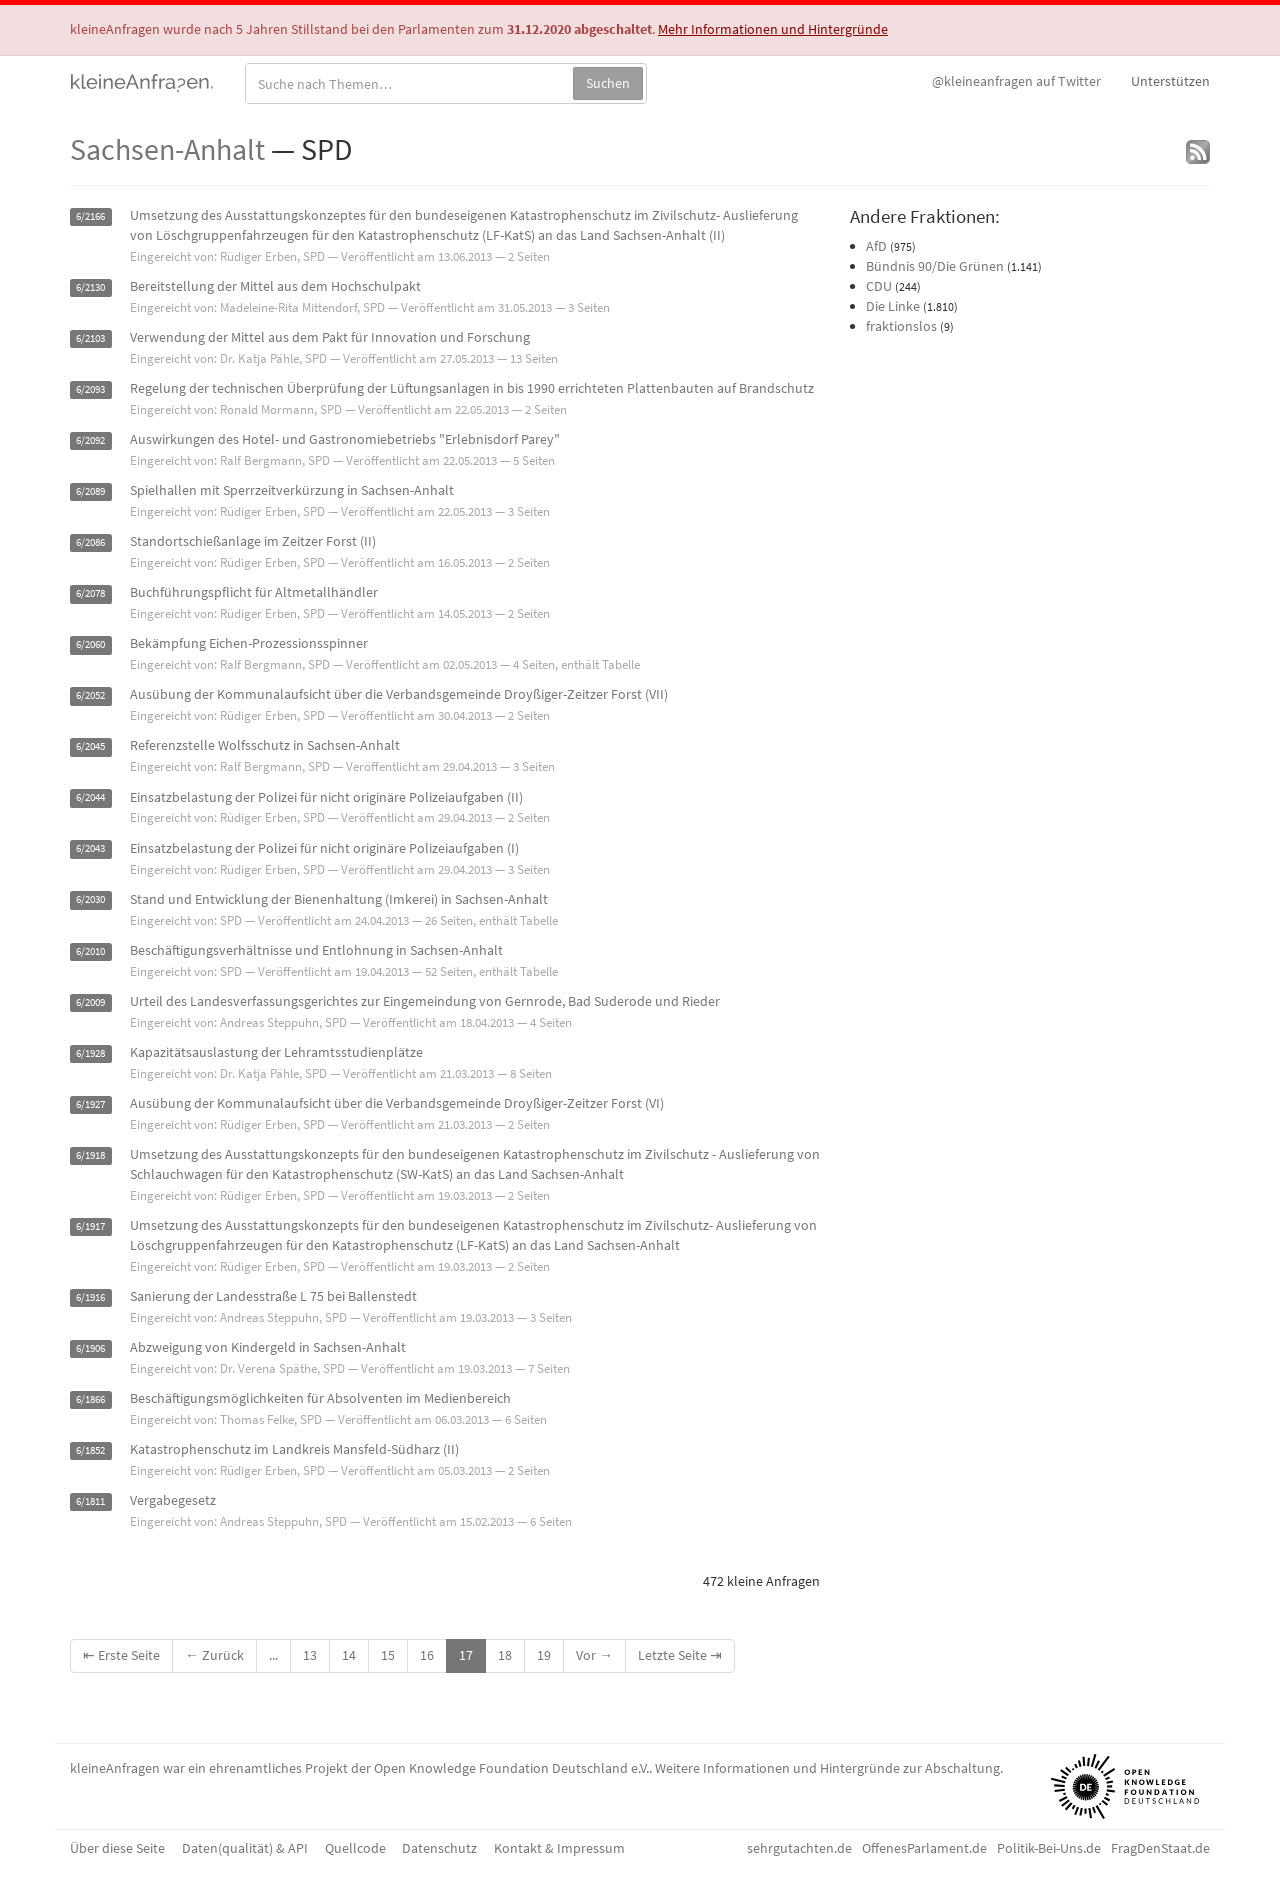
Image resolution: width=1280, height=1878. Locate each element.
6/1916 (90, 1297)
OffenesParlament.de (924, 1848)
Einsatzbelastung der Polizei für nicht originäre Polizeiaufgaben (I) (324, 848)
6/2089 (90, 491)
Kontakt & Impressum (559, 1848)
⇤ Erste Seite (121, 1655)
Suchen (608, 83)
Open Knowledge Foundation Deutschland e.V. (511, 1768)
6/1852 (90, 1450)
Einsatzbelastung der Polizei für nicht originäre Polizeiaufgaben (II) (326, 797)
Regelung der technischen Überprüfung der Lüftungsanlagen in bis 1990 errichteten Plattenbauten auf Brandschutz (472, 388)
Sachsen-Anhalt (167, 149)
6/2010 (90, 951)
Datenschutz (439, 1848)
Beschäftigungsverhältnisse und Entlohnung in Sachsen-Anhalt (316, 950)
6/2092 (90, 440)
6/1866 (90, 1399)
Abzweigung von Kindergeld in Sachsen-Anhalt (268, 1347)
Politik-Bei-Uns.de (1049, 1848)
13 (310, 1655)
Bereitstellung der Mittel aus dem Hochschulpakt (275, 286)
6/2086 (90, 542)
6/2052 (90, 695)
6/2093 (90, 389)
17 (466, 1655)
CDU (879, 286)
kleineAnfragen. (142, 81)
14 (349, 1655)
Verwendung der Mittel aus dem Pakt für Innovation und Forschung (330, 337)
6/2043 (90, 849)
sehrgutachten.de (799, 1848)
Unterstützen (1170, 81)
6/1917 (90, 1226)
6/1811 (90, 1501)
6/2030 (90, 900)
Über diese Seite (117, 1848)
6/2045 (90, 746)
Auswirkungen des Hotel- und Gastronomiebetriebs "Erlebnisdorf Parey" (345, 439)
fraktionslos (901, 326)
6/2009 (90, 1002)
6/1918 (90, 1155)
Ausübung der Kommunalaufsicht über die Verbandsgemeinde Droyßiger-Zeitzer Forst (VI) (397, 1103)
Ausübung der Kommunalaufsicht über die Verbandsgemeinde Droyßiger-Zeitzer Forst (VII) (399, 694)
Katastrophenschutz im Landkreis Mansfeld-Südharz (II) (294, 1449)
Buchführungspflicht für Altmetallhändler (254, 592)
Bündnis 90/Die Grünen (935, 266)
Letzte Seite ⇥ (680, 1655)
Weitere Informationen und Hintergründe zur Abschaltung (827, 1768)
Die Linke (893, 306)
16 (427, 1655)
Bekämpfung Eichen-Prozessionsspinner (249, 643)
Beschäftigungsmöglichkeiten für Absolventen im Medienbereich (320, 1398)
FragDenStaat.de (1160, 1848)
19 (544, 1655)
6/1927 (90, 1104)
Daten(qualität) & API (245, 1848)
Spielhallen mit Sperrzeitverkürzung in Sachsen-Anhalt (292, 490)
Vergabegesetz (173, 1500)
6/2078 (90, 593)
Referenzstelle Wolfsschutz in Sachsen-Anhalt (265, 745)
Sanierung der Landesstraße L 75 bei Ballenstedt (273, 1296)
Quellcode (355, 1848)
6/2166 (90, 216)
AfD (876, 246)
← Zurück (214, 1655)
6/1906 (90, 1348)
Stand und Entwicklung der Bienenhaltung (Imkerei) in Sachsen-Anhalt (339, 899)
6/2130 (90, 287)
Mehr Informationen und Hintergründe (773, 29)
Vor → (594, 1655)
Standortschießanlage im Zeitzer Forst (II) (253, 541)
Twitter (1016, 81)
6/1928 (90, 1053)
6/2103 (90, 338)
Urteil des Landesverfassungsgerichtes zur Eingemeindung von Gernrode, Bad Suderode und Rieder (425, 1001)
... (273, 1655)
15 (388, 1655)
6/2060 (90, 644)
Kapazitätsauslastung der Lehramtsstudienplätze (276, 1052)
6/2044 (90, 798)
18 (505, 1655)
